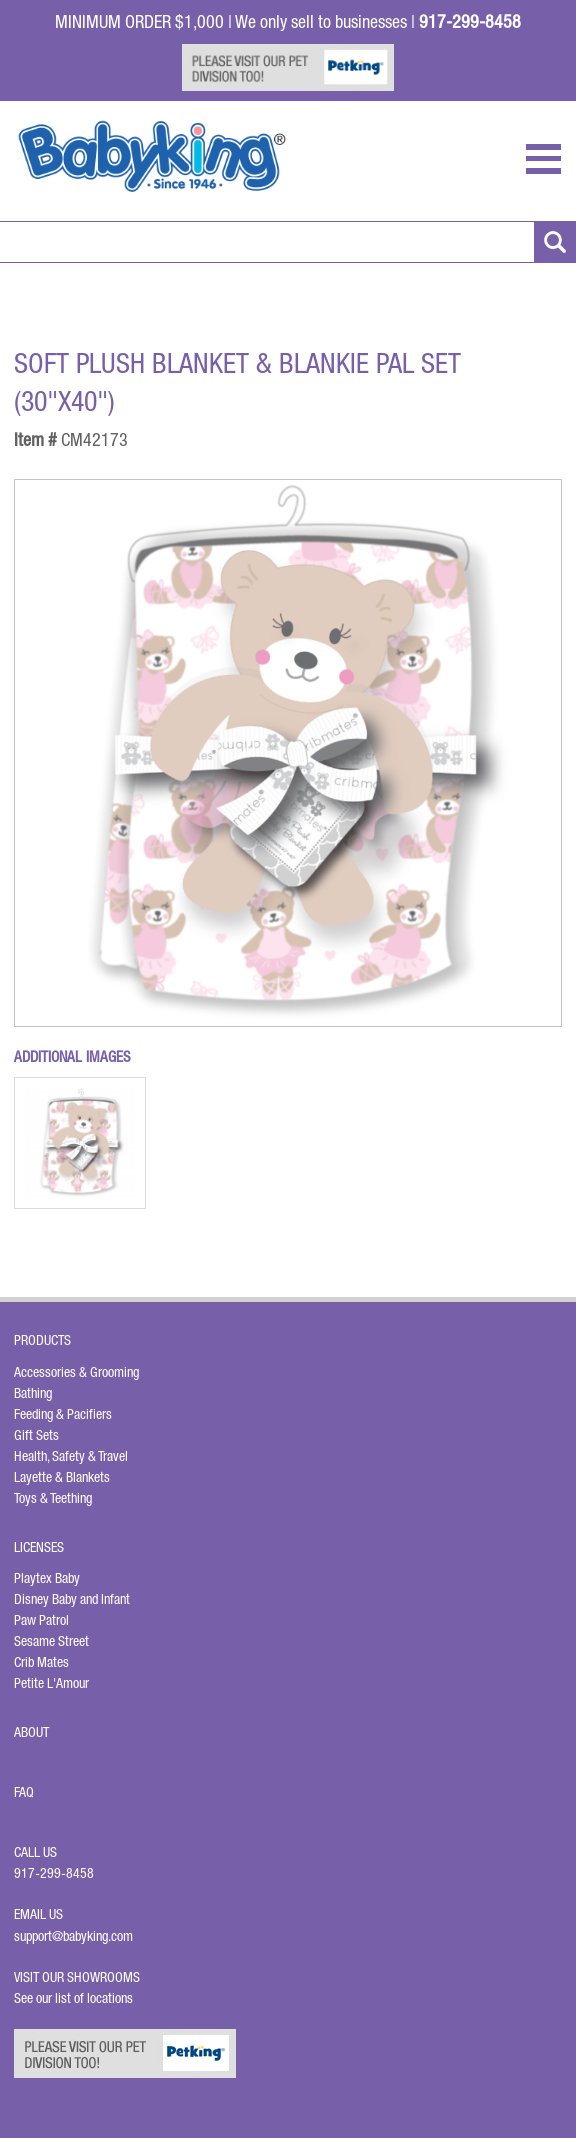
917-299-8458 (54, 1873)
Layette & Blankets (62, 1477)
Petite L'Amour (51, 1683)
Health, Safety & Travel (71, 1456)
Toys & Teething (53, 1498)
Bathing (33, 1393)
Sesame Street (51, 1641)
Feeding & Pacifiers (63, 1414)
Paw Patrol (41, 1620)
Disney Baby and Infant (72, 1599)
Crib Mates (41, 1662)
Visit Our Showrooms (80, 1977)
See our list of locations (73, 1998)
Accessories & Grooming (76, 1372)
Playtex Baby (47, 1578)
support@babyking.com (73, 1936)
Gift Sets (36, 1435)
